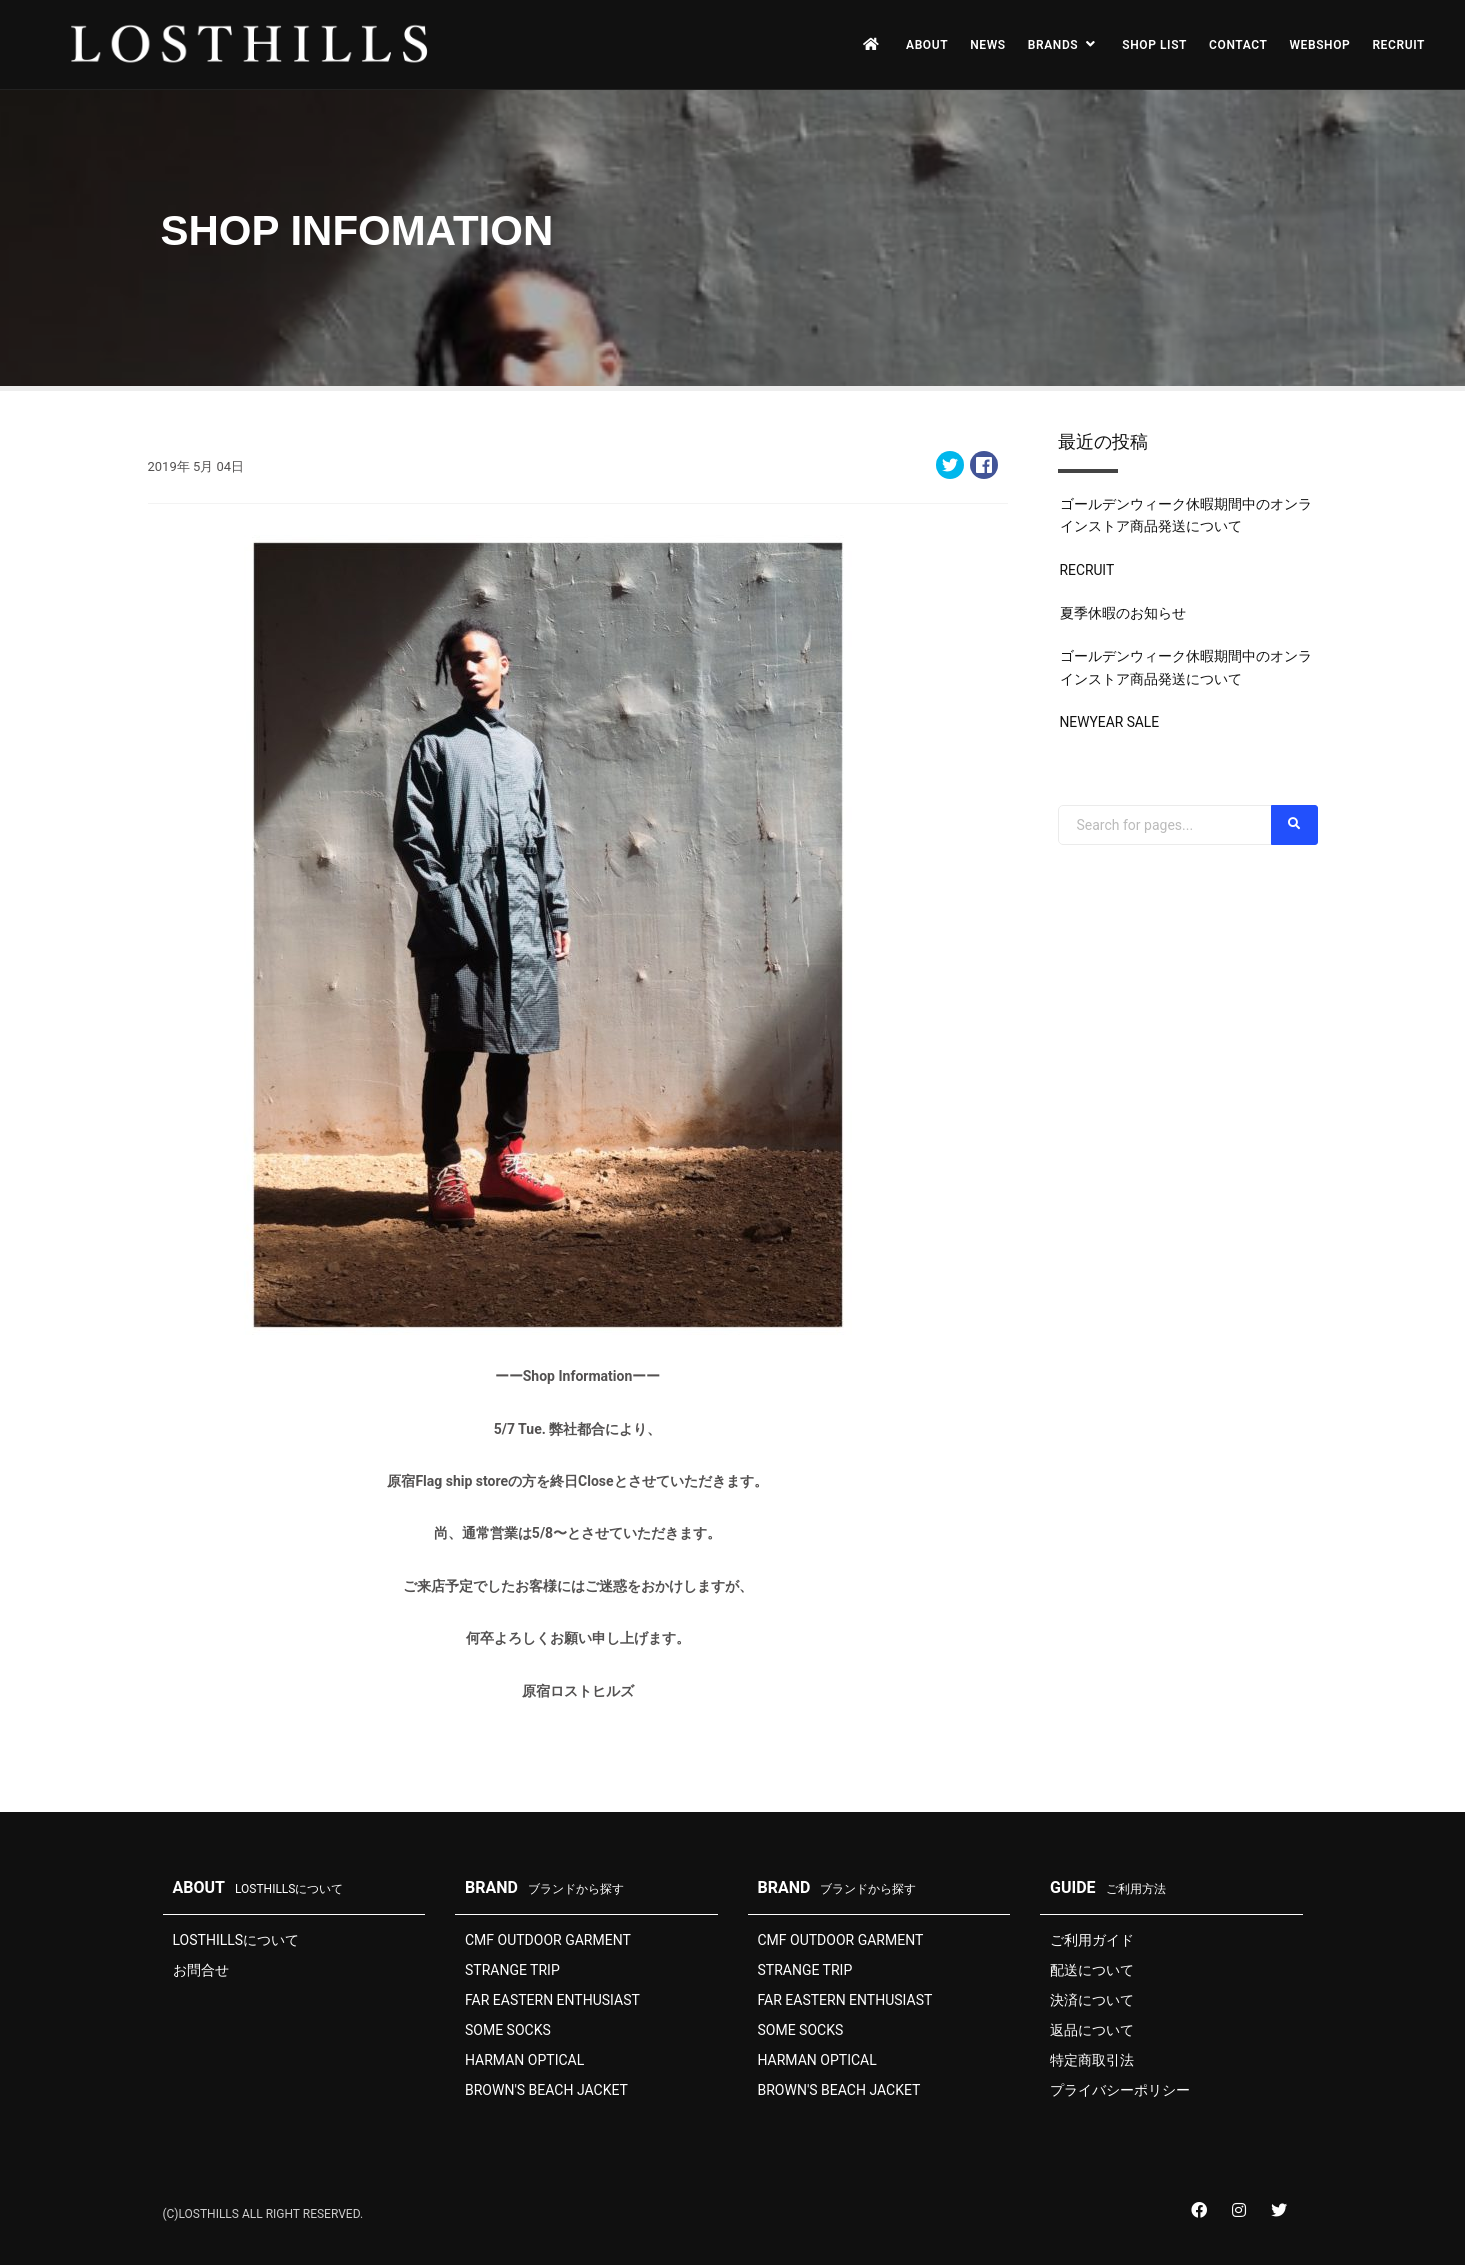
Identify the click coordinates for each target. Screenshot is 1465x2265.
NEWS (988, 45)
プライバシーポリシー (1120, 2090)
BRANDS (1064, 44)
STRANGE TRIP (512, 1970)
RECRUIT (1398, 45)
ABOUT (927, 45)
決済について (1092, 2000)
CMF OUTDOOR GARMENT (548, 1940)
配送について (1092, 1970)
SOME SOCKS (508, 2030)
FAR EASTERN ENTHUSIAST (552, 2000)
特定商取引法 (1092, 2060)
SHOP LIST (1154, 45)
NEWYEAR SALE (1110, 722)
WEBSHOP (1319, 45)
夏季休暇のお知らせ (1123, 613)
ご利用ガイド (1092, 1940)
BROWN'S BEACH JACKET (546, 2090)
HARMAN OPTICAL (524, 2060)
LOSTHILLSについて (236, 1940)
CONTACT (1238, 45)
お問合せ (201, 1970)
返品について (1092, 2030)
